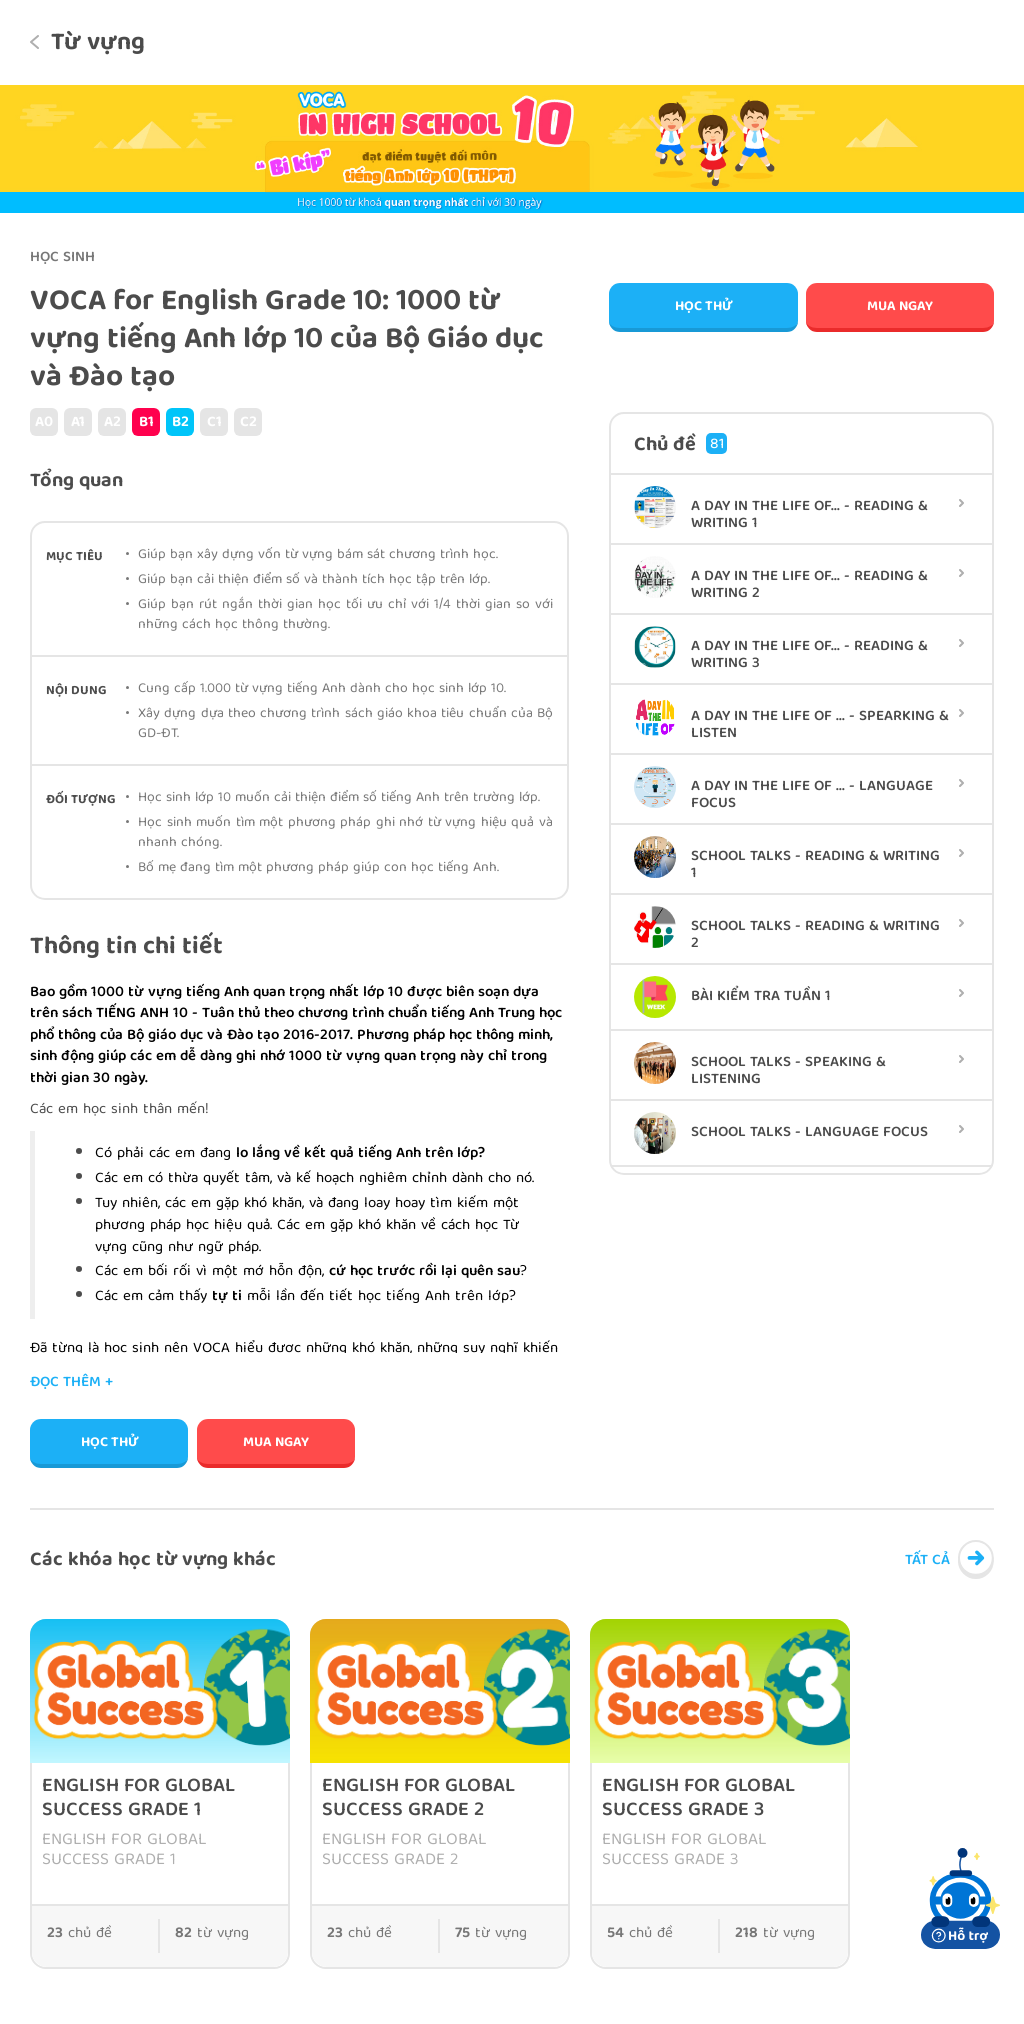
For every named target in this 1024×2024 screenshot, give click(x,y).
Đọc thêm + (71, 1383)
